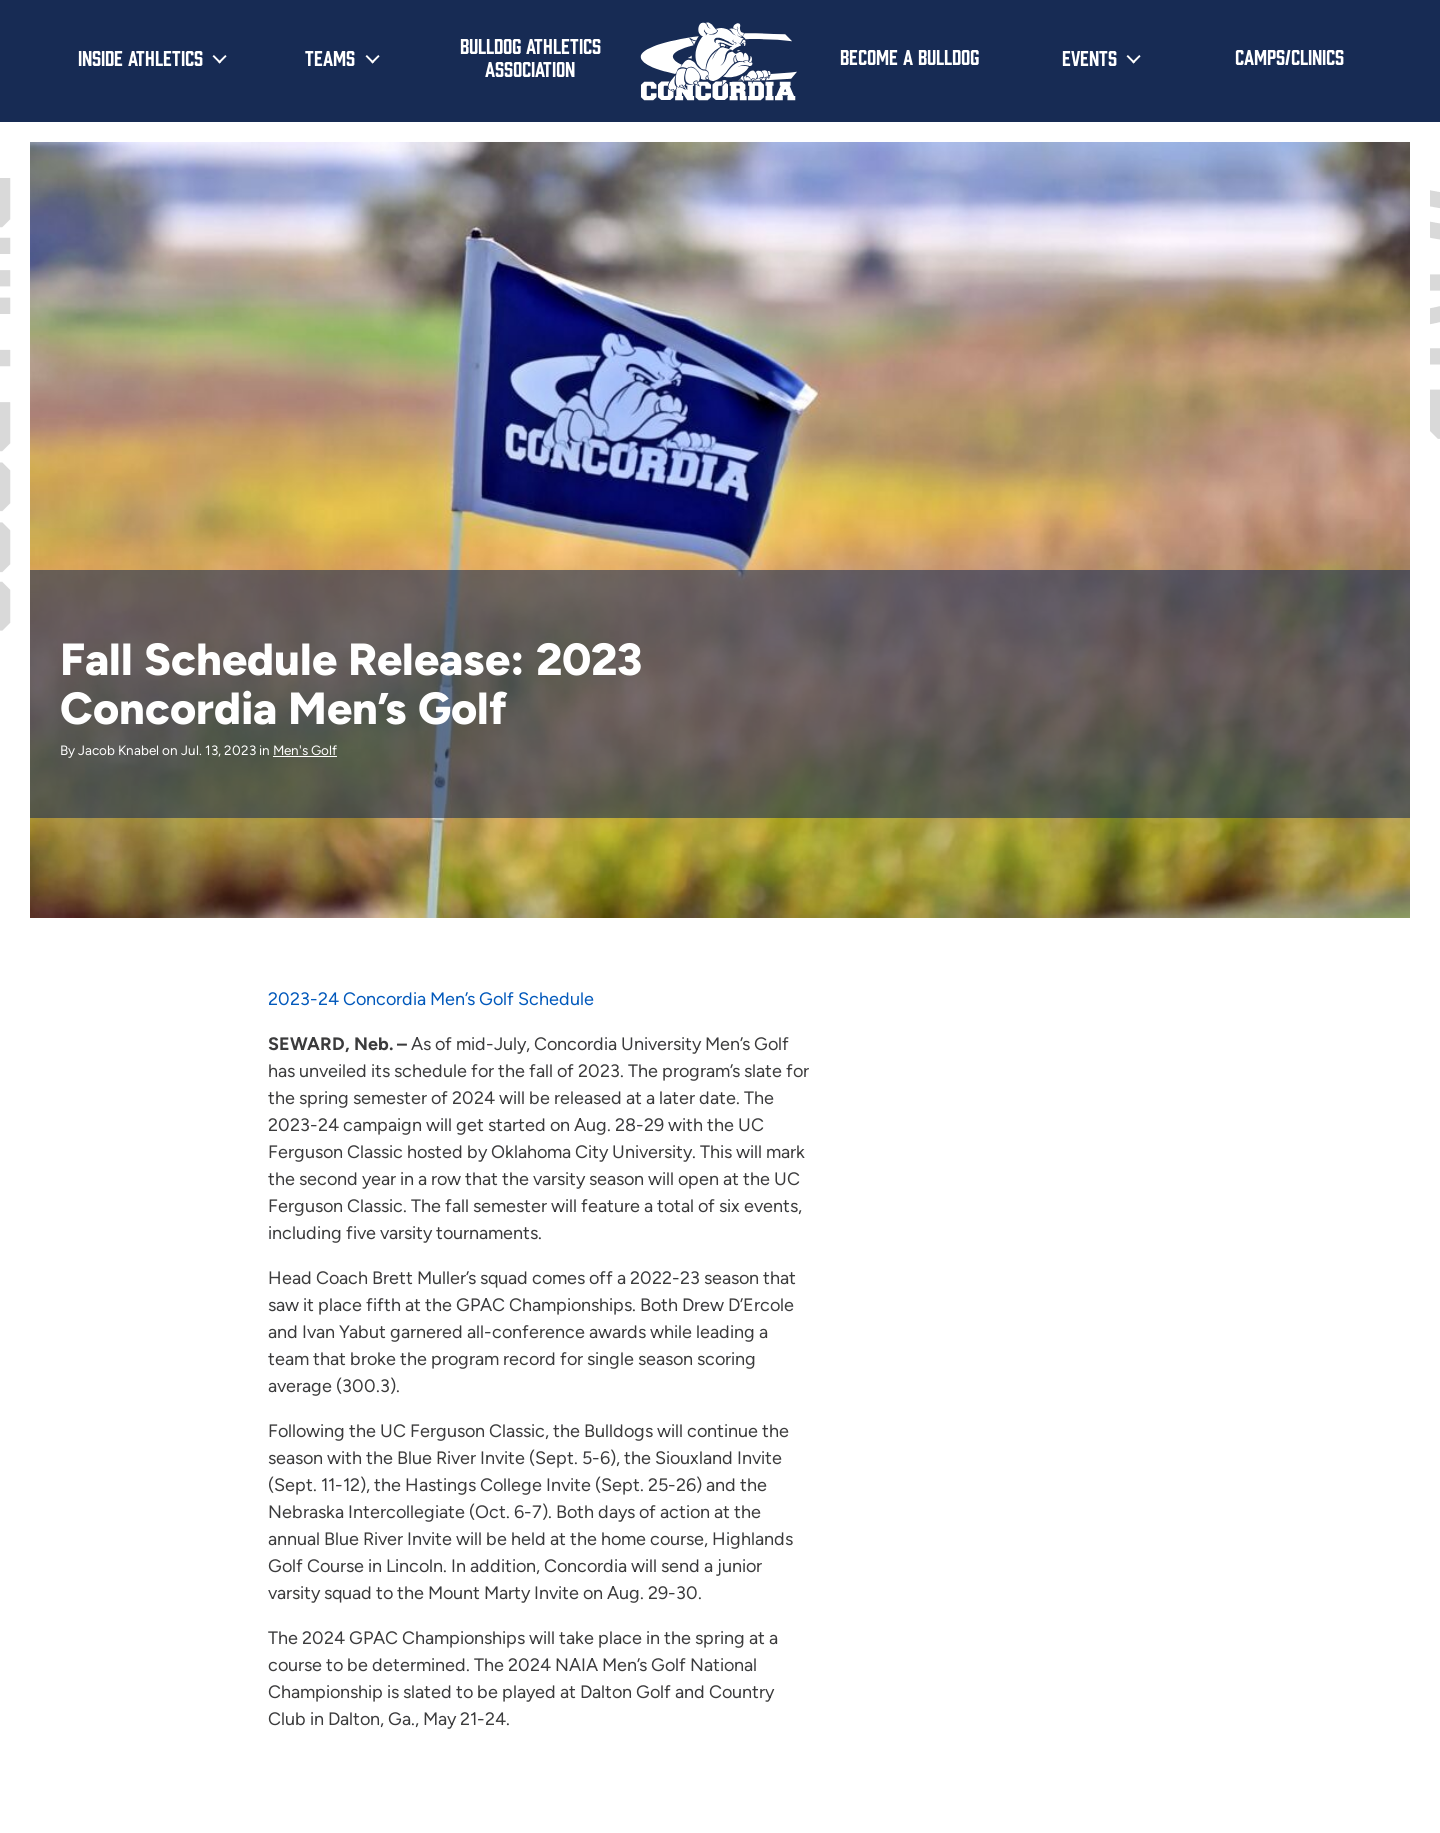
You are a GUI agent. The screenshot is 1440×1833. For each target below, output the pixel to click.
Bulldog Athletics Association (530, 56)
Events (1089, 57)
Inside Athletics (140, 57)
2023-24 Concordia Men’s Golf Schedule (431, 999)
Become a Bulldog (909, 56)
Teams (330, 57)
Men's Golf (305, 750)
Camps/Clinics (1289, 56)
